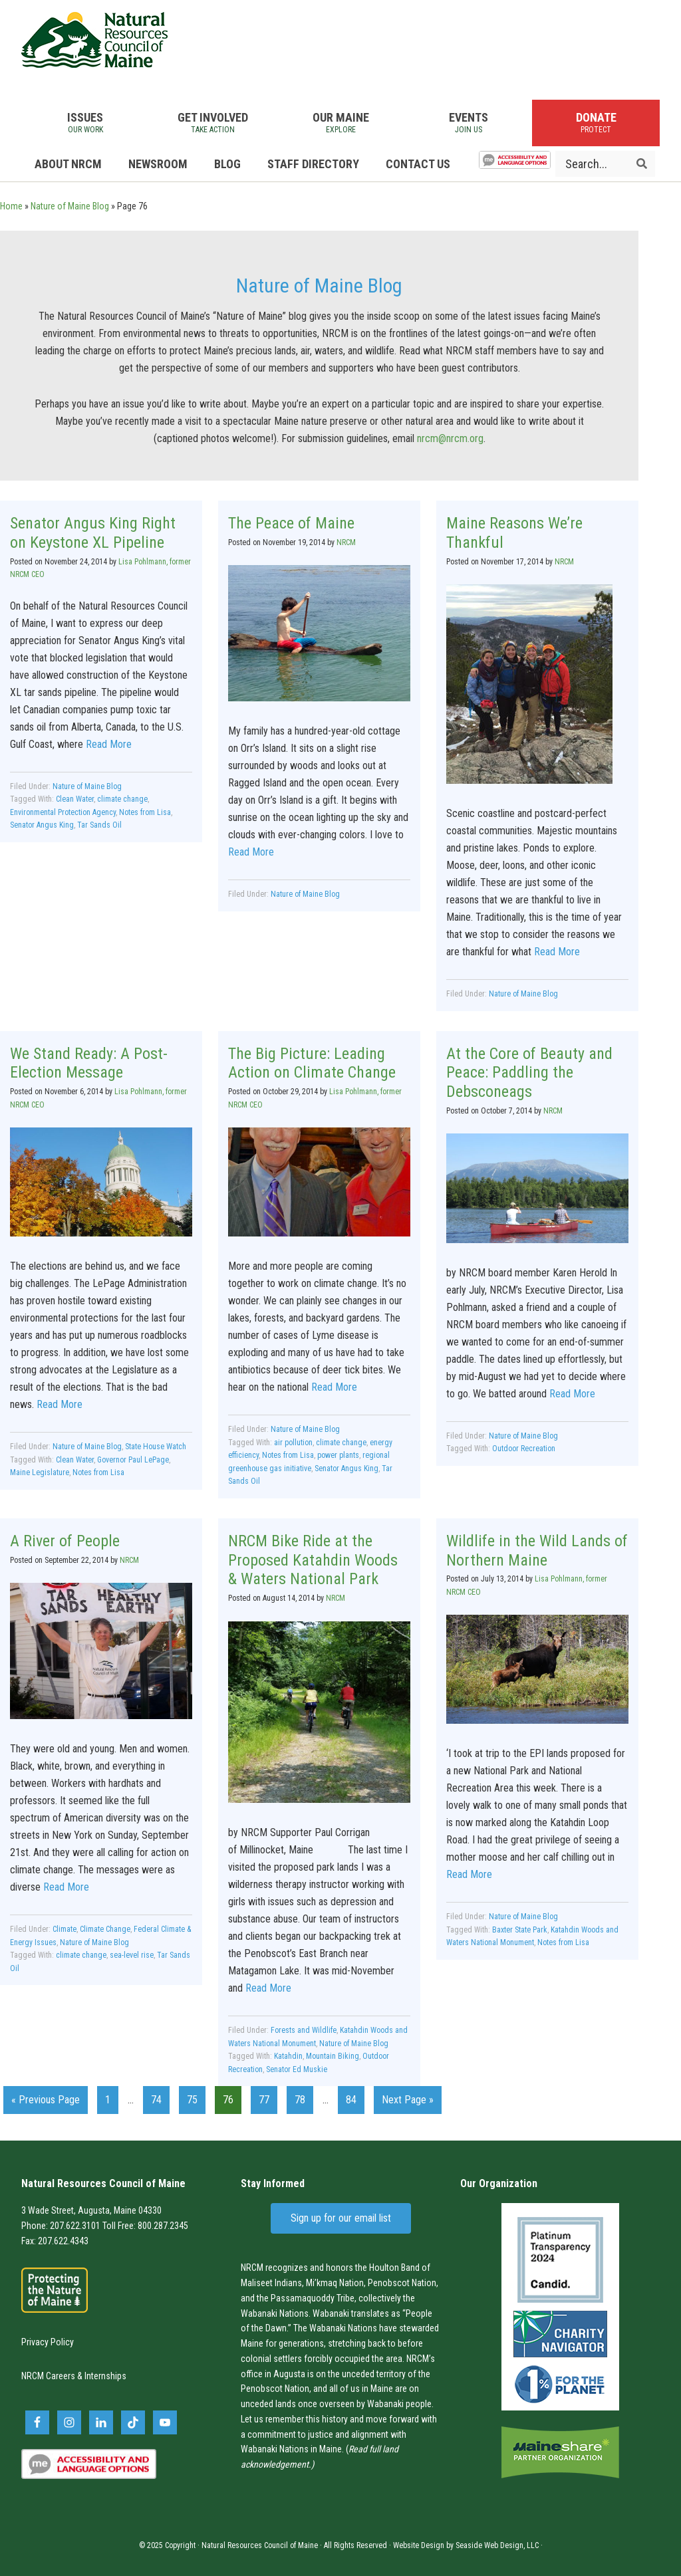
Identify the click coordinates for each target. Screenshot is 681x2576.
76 (231, 2098)
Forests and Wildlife (304, 2030)
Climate (64, 1929)
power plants (338, 1455)
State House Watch (155, 1446)
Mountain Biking (332, 2056)
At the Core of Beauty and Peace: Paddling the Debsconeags (529, 1073)
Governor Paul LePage (133, 1459)
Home (11, 206)
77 (267, 2098)
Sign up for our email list (341, 2218)
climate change (122, 799)
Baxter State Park (519, 1929)
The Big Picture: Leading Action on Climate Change (312, 1063)
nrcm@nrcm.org (450, 438)
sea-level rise (132, 1955)
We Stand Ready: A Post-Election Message (89, 1063)
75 (195, 2098)
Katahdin (288, 2056)
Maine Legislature (39, 1472)
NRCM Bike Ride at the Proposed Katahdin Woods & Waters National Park (313, 1560)
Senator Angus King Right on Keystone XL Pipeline (93, 533)
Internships (105, 2376)
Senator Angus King (42, 825)
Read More (109, 744)
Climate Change (105, 1929)
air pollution (293, 1442)
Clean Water (75, 799)
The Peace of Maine (291, 523)
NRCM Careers (48, 2376)
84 (354, 2098)
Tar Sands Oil (99, 825)
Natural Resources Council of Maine (94, 40)
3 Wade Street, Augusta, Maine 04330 (91, 2210)
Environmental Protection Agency (63, 812)
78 (303, 2098)
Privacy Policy (47, 2342)
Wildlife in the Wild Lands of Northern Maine (537, 1551)
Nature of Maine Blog (70, 206)
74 (160, 2098)
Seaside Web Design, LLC (497, 2545)
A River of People (65, 1541)
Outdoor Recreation (523, 1448)
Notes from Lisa (145, 812)
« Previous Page (45, 2102)
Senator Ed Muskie (296, 2069)
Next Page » (407, 2102)
